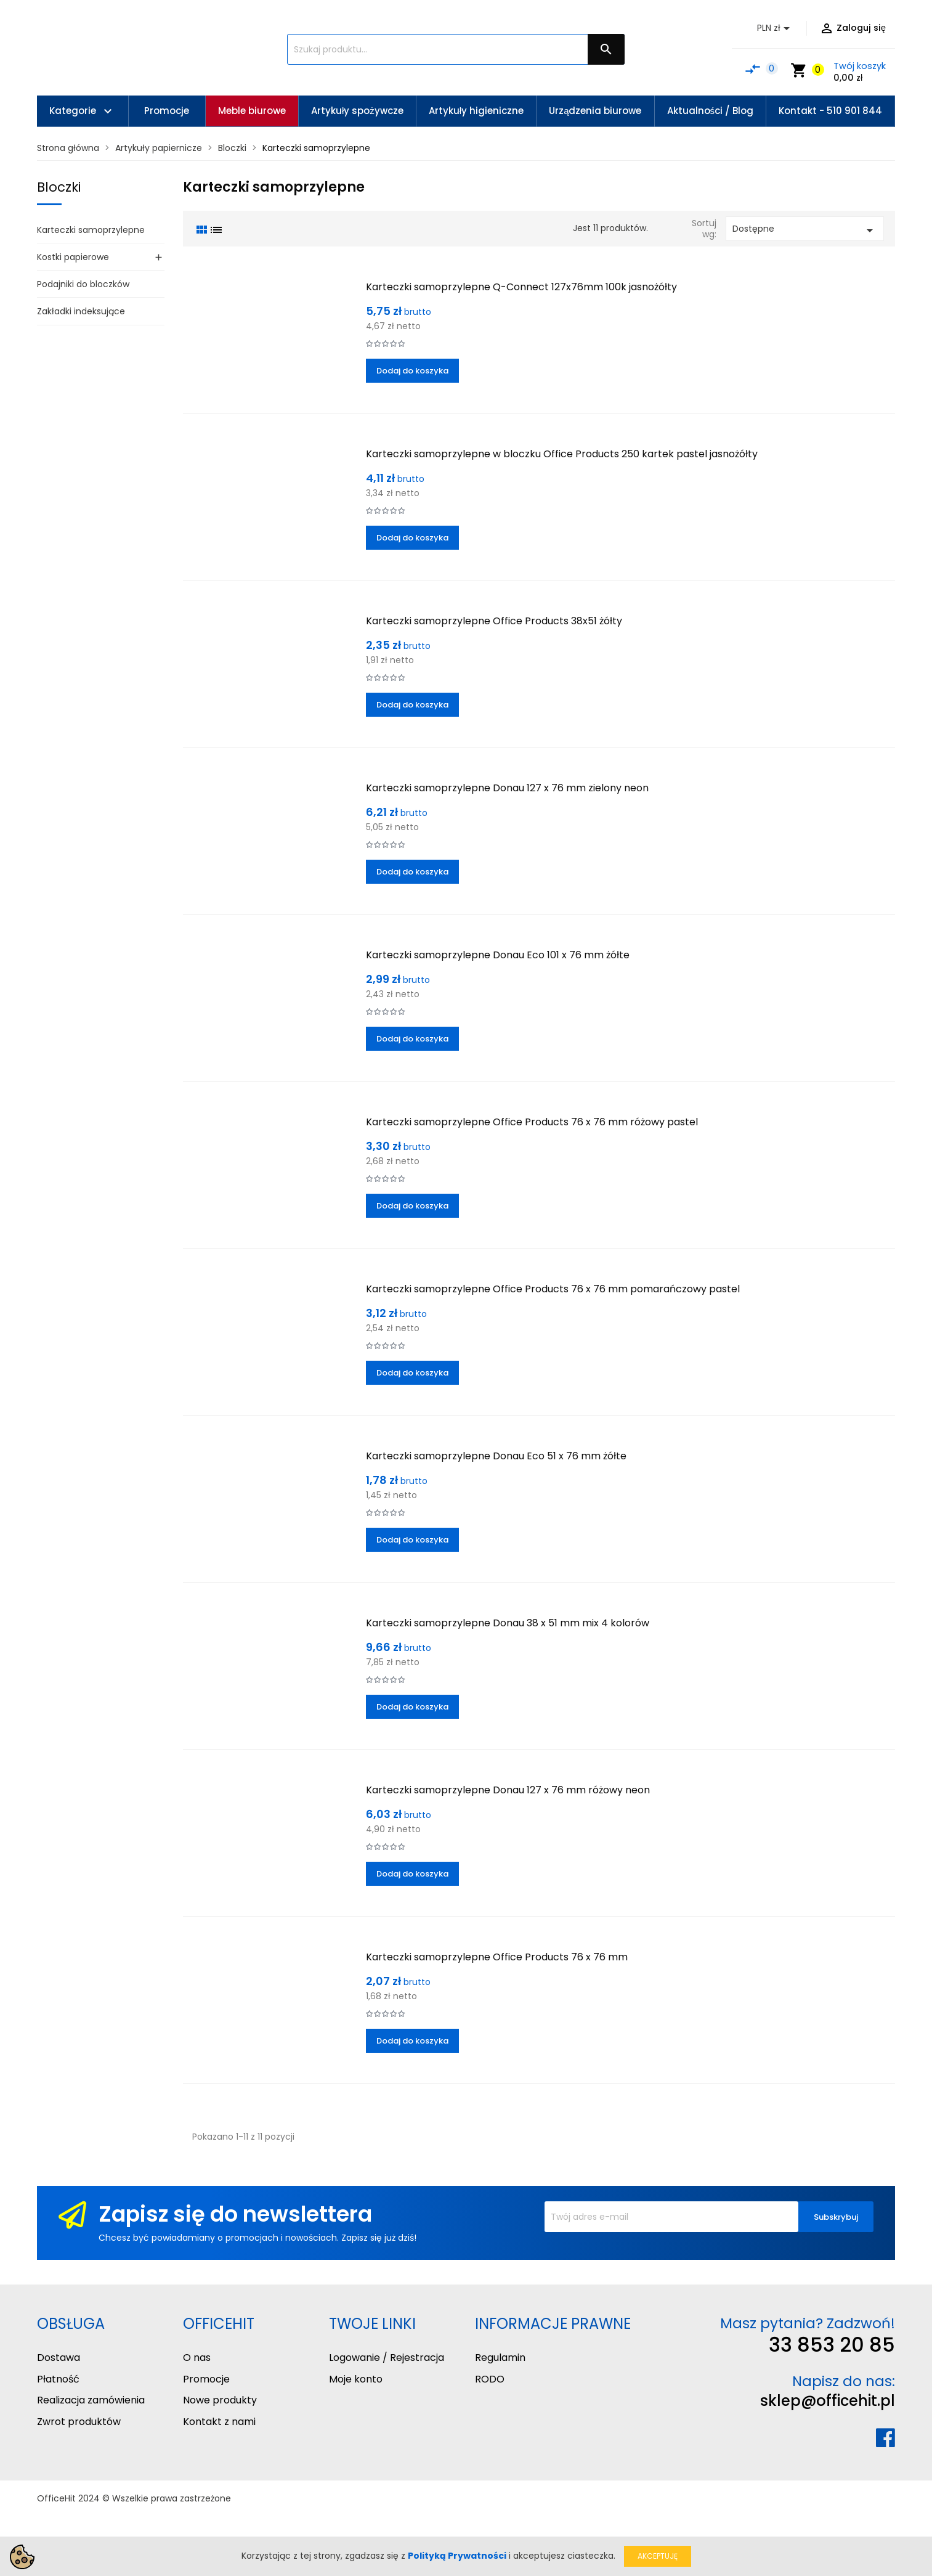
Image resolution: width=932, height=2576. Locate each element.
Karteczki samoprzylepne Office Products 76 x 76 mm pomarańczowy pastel (553, 1289)
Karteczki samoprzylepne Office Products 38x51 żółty (494, 621)
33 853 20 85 (832, 2344)
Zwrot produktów (79, 2422)
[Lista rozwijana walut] (775, 28)
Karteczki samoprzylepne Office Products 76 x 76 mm (497, 1957)
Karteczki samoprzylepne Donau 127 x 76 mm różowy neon (508, 1790)
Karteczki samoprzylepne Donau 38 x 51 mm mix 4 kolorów (507, 1623)
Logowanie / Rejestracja (386, 2357)
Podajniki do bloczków (83, 284)
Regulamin (500, 2357)
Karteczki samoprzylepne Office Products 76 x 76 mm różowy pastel (532, 1122)
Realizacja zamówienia (91, 2400)
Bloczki (59, 187)
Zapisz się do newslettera (235, 2214)
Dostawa (58, 2357)
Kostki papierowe (73, 257)
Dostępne (804, 230)
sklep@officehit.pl (827, 2401)
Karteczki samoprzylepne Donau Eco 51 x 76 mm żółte (496, 1456)
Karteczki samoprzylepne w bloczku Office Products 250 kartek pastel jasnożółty (562, 454)
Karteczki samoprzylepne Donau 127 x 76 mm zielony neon (507, 788)
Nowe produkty (220, 2400)
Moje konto (356, 2379)
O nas (197, 2357)
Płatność (58, 2379)
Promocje (206, 2379)
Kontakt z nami (219, 2422)
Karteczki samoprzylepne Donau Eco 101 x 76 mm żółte (498, 955)
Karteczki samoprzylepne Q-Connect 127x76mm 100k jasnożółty (521, 287)
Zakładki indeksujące (81, 311)
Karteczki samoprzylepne (91, 230)
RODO (489, 2379)
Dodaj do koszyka (412, 371)
